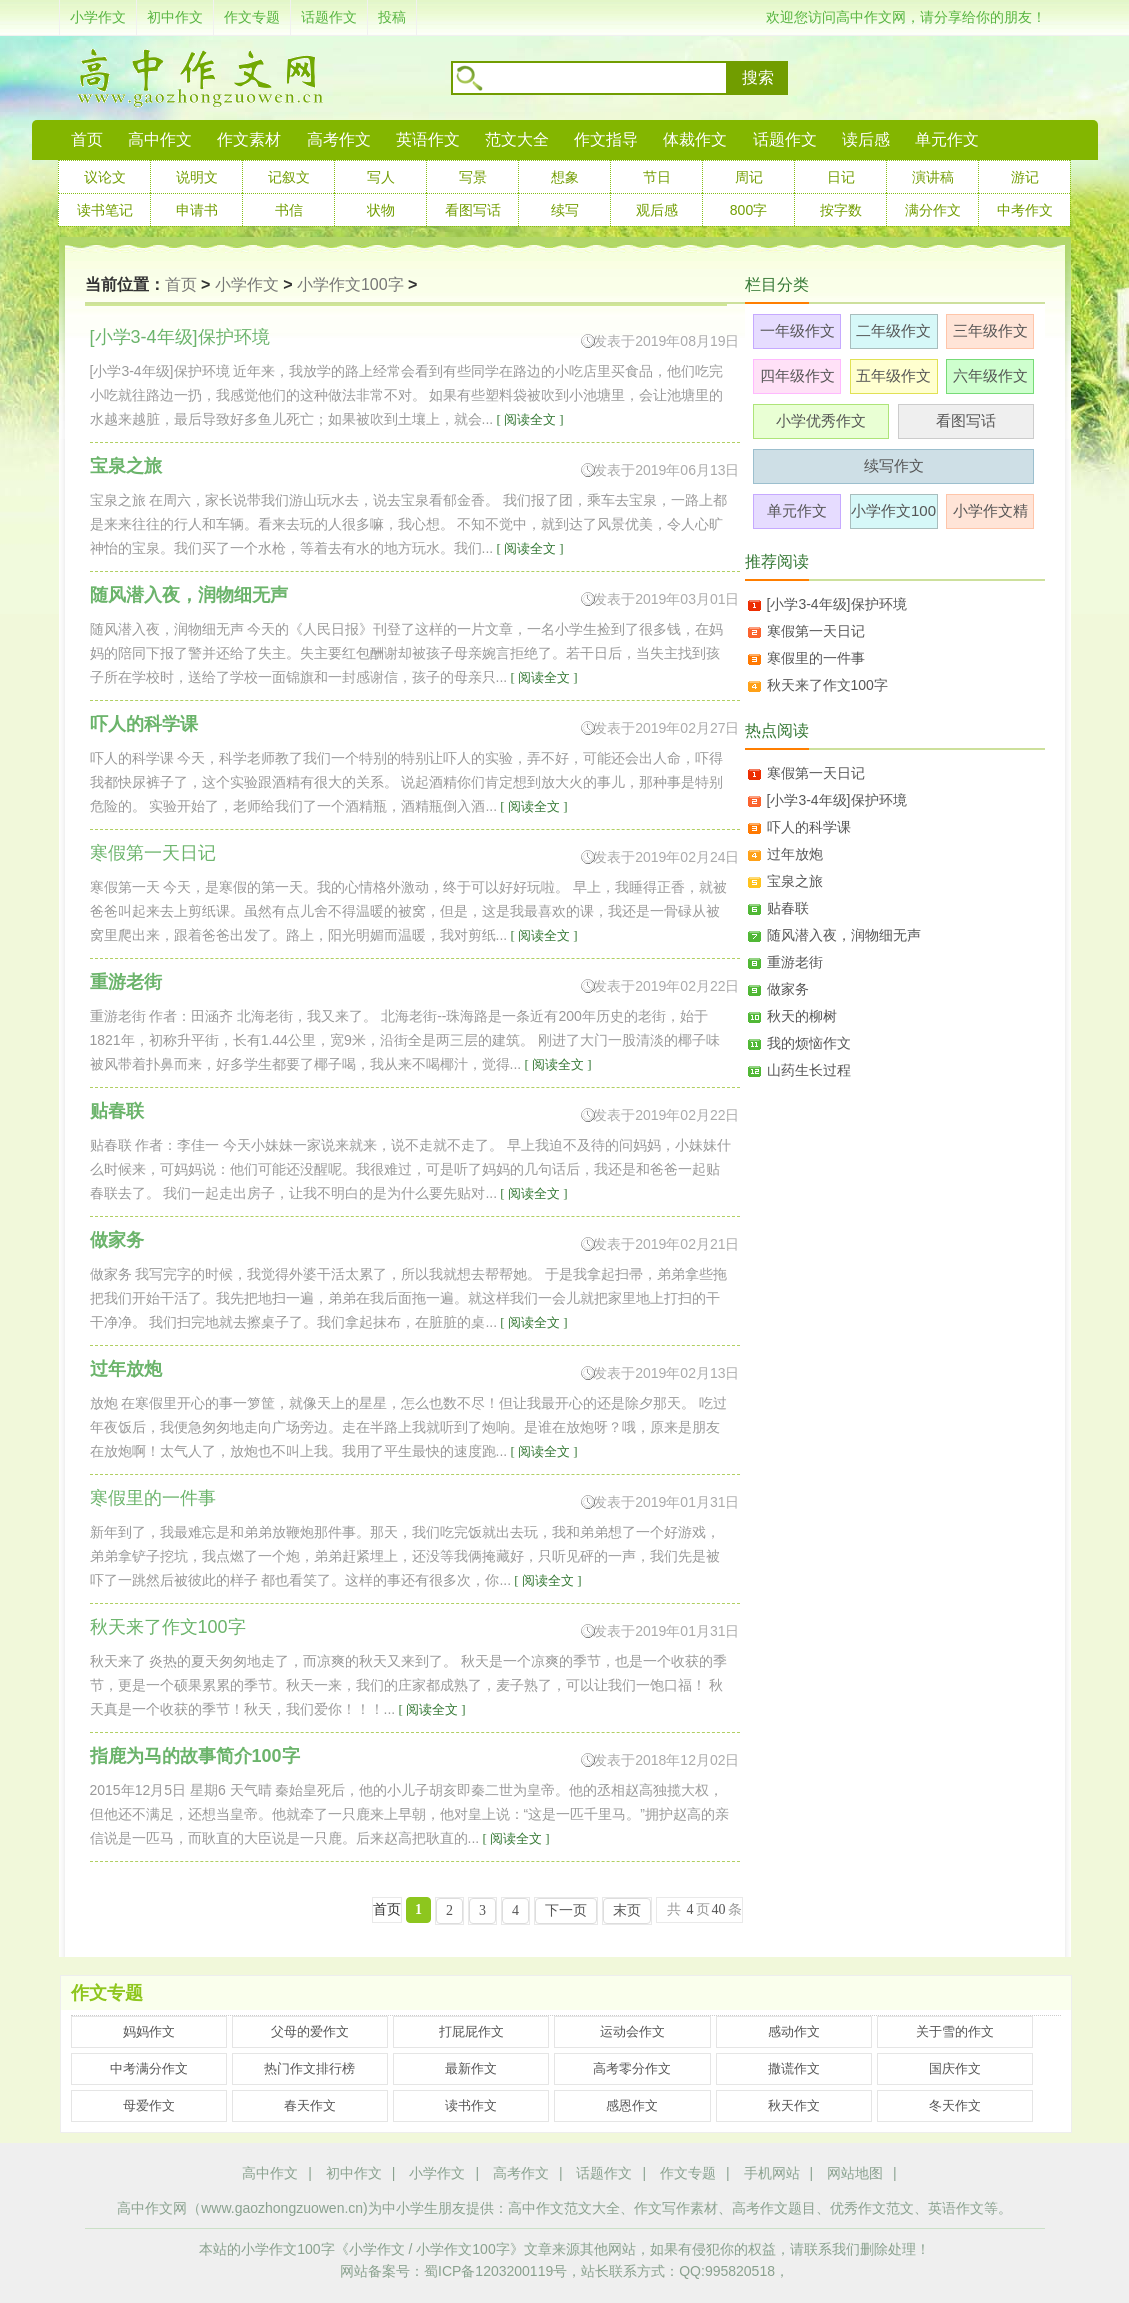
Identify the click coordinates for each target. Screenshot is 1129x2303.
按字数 (841, 210)
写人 (381, 177)
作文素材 (249, 139)
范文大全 (517, 139)
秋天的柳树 (802, 1016)
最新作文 (471, 2068)
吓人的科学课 (144, 724)
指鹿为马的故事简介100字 (195, 1756)
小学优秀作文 (821, 420)
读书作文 (471, 2105)
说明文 (197, 177)
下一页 (566, 1910)
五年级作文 (893, 375)
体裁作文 (695, 139)
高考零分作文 (632, 2068)
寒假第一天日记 (816, 631)
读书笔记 (105, 210)
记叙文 (289, 177)
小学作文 (98, 17)
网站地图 (855, 2173)
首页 (87, 139)
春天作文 (310, 2105)
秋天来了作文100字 (827, 685)
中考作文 (1025, 210)
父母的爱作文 (310, 2031)
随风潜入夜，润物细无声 (189, 595)
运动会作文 (632, 2031)
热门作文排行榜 (309, 2068)
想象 (565, 177)
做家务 (117, 1240)
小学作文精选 (990, 515)
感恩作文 (632, 2105)
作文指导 (606, 139)
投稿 (392, 17)
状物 (381, 210)
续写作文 (894, 465)
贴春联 (117, 1111)
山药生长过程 (809, 1070)
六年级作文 (990, 375)
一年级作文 (797, 330)
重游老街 (126, 982)
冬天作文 (955, 2105)
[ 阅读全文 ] (528, 419)
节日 (657, 177)
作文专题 (252, 17)
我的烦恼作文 (809, 1043)
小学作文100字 (350, 284)
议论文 (105, 177)
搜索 (758, 77)
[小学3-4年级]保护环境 (837, 604)
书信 (289, 210)
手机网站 (772, 2173)
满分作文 (933, 210)
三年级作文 (990, 330)
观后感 (657, 210)
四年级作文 (797, 375)
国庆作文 (955, 2068)
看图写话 (473, 210)
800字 (748, 210)
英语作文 (428, 139)
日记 (841, 177)
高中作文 (270, 2173)
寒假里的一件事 (816, 658)
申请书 (197, 210)
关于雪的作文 (955, 2031)
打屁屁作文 (471, 2031)
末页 (627, 1910)
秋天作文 (794, 2105)
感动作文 (794, 2031)
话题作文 (329, 17)
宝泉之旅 (126, 466)
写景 (473, 177)
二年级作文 (893, 330)
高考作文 (339, 139)
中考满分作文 (149, 2068)
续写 (565, 210)
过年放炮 (126, 1369)
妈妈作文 (149, 2031)
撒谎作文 (794, 2068)
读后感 (866, 139)
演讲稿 (933, 177)
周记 (749, 177)
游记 (1025, 177)
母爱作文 (149, 2105)
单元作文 (947, 139)
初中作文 (175, 17)
